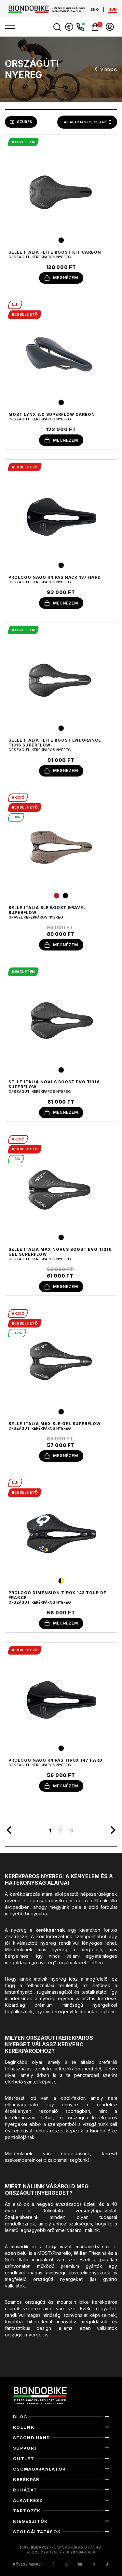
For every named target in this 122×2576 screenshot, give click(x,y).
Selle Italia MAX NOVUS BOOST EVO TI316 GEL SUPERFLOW (60, 1252)
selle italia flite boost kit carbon (54, 252)
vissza (105, 69)
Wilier (80, 2253)
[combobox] (87, 122)
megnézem (61, 278)
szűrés (21, 121)
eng (94, 9)
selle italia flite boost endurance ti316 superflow (54, 742)
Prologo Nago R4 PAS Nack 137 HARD (54, 577)
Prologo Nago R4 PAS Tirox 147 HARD (55, 1760)
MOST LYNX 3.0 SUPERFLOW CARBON (51, 414)
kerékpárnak (50, 1930)
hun (112, 9)
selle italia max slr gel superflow (54, 1423)
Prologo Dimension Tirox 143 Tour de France (57, 1595)
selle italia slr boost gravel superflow (47, 910)
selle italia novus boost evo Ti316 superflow (54, 1084)
